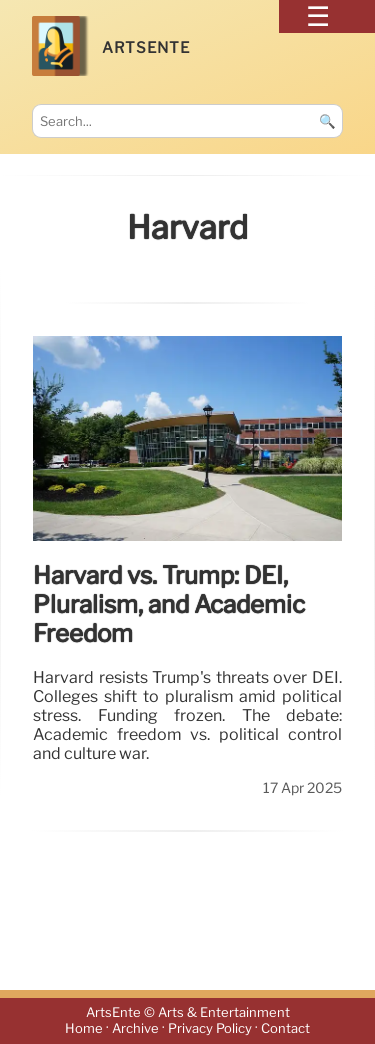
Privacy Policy (210, 1029)
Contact (285, 1029)
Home (84, 1029)
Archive (135, 1029)
